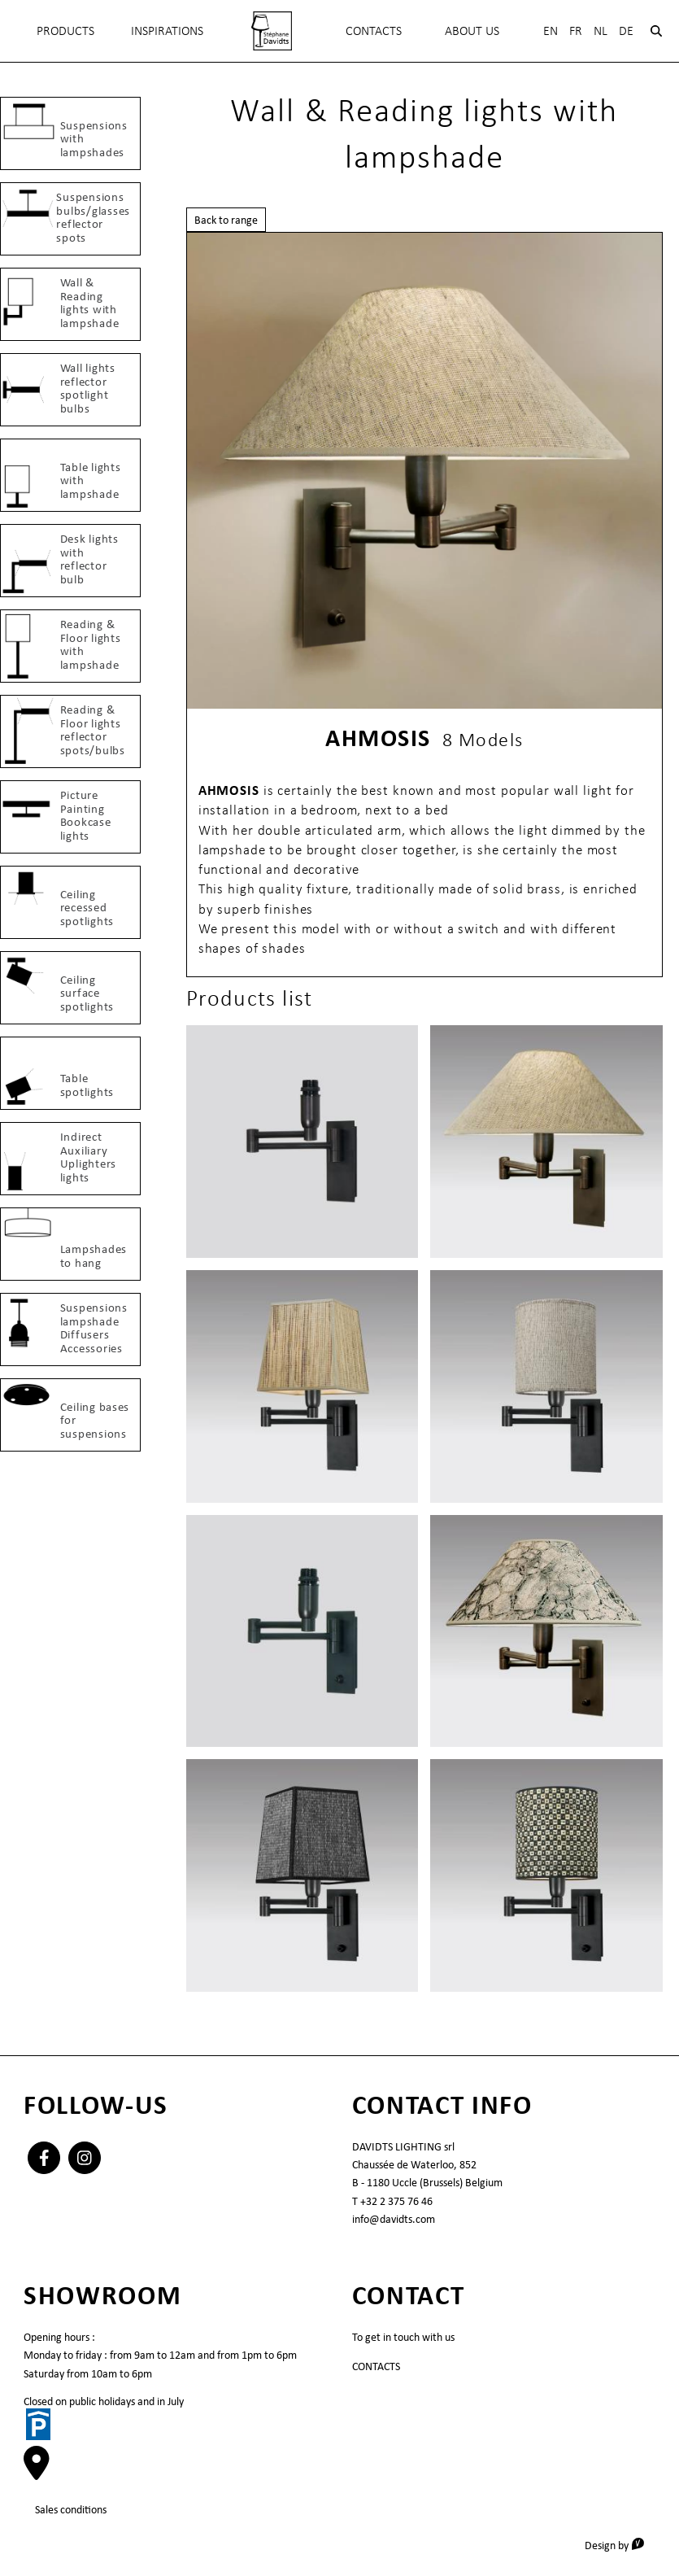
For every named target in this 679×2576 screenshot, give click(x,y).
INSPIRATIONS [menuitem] (167, 30)
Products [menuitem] (65, 30)
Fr (575, 30)
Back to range (226, 219)
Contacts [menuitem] (374, 30)
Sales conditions (71, 2509)
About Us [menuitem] (472, 30)
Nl (600, 30)
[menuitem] (271, 31)
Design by (620, 2544)
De (626, 30)
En (550, 30)
